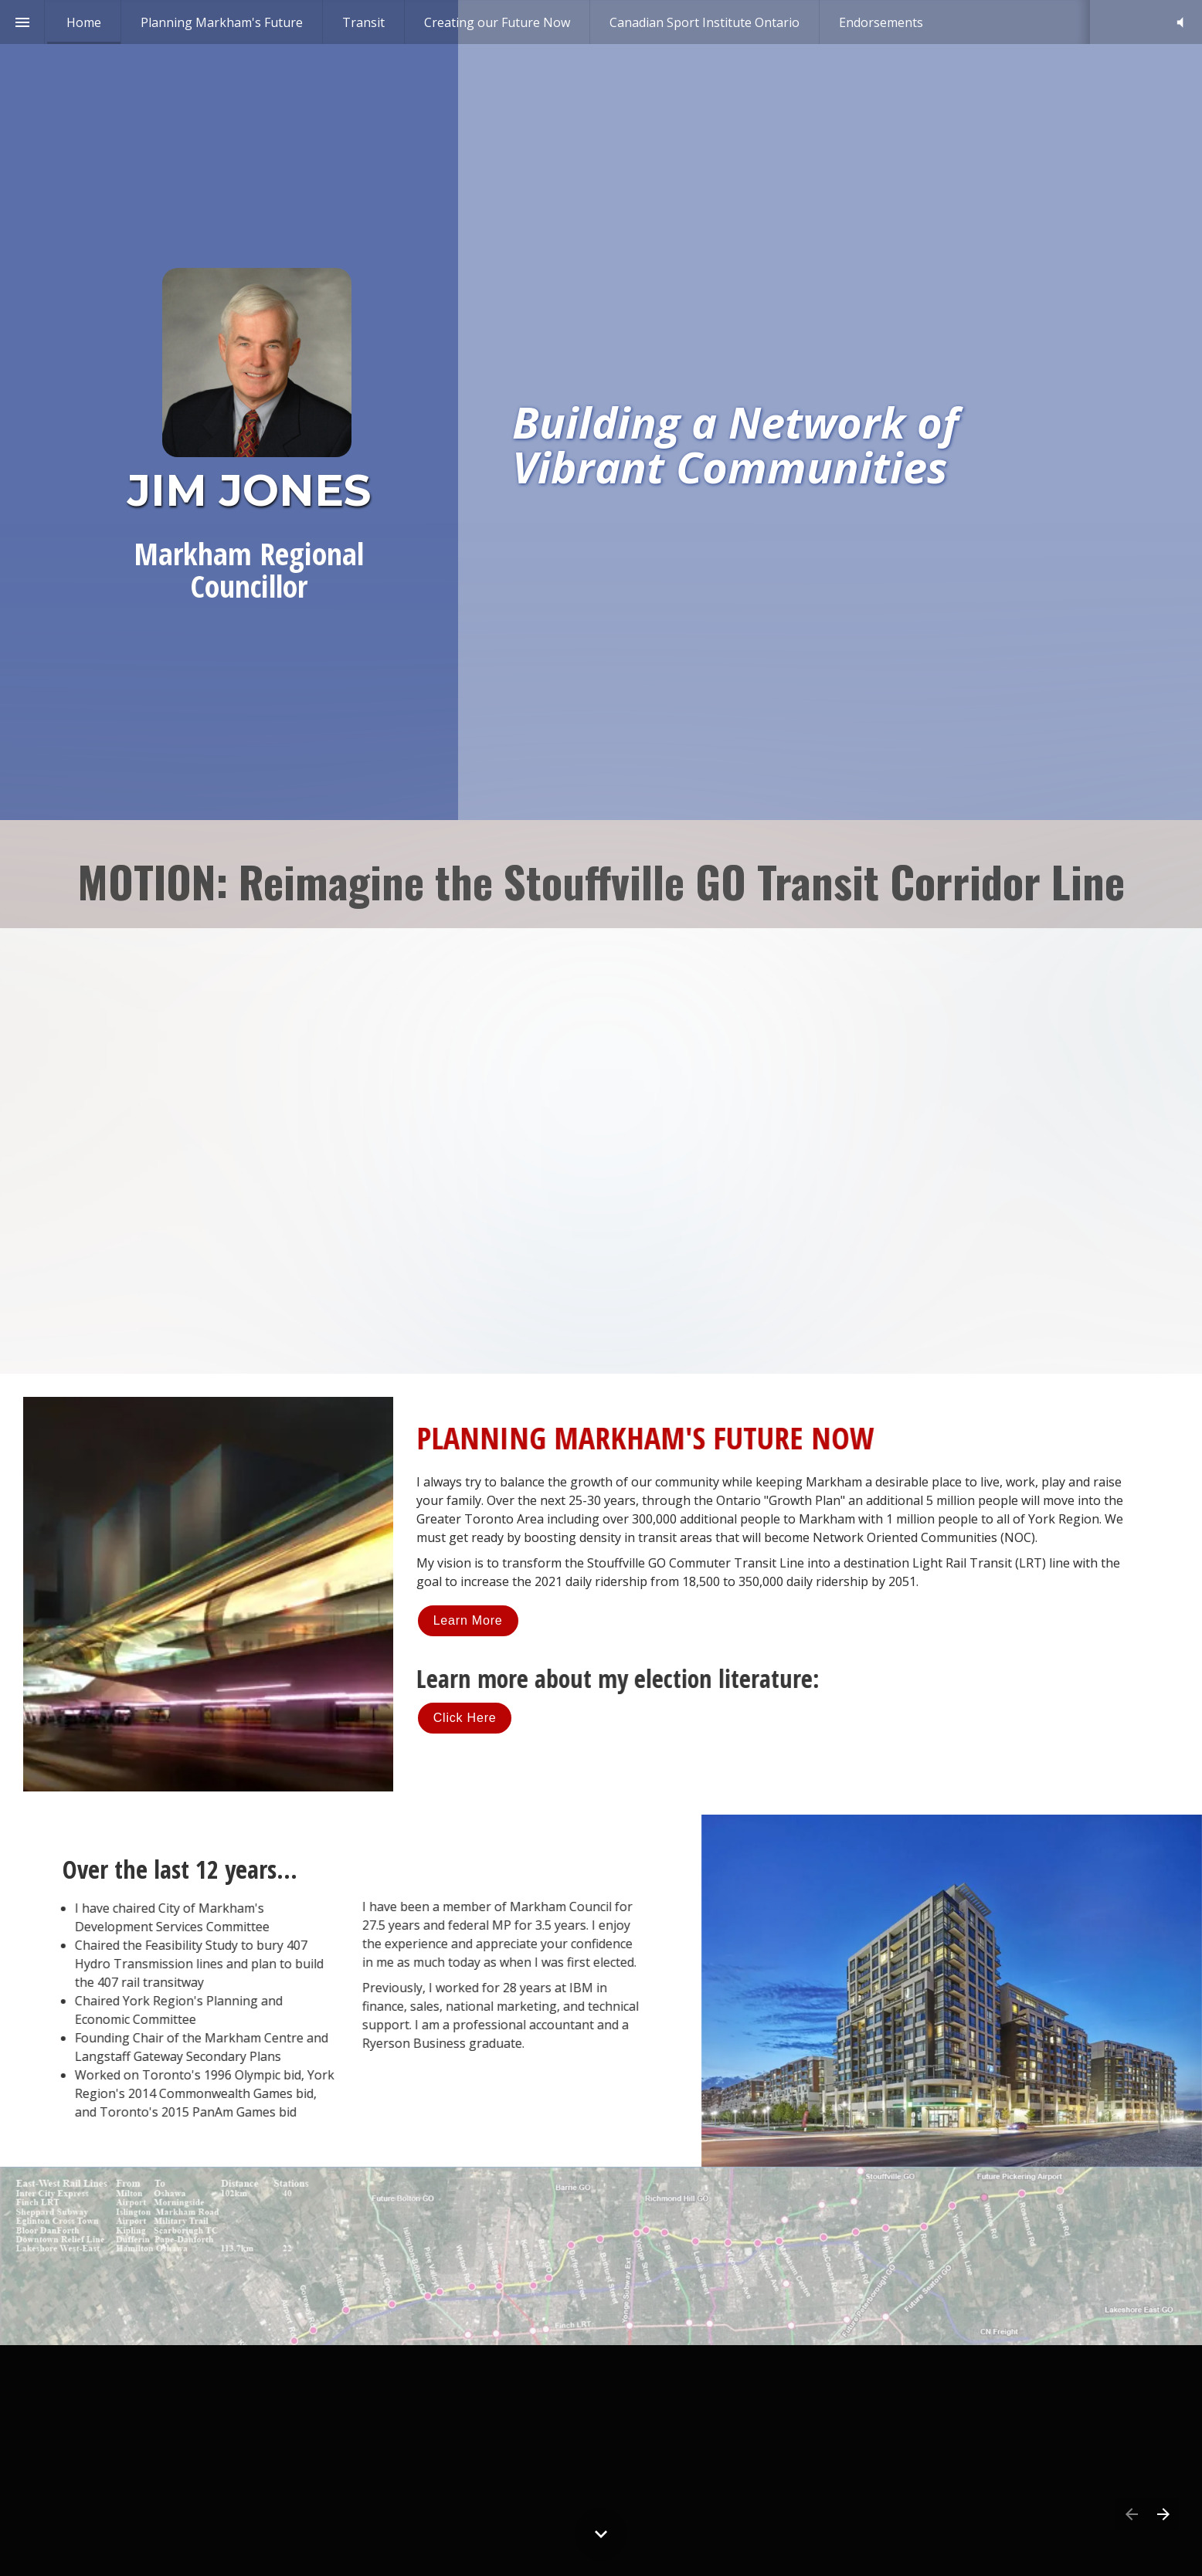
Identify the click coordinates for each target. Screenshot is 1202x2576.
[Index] (22, 22)
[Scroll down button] (601, 2534)
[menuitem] (84, 22)
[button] (1180, 22)
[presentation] (601, 410)
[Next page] (1163, 2514)
